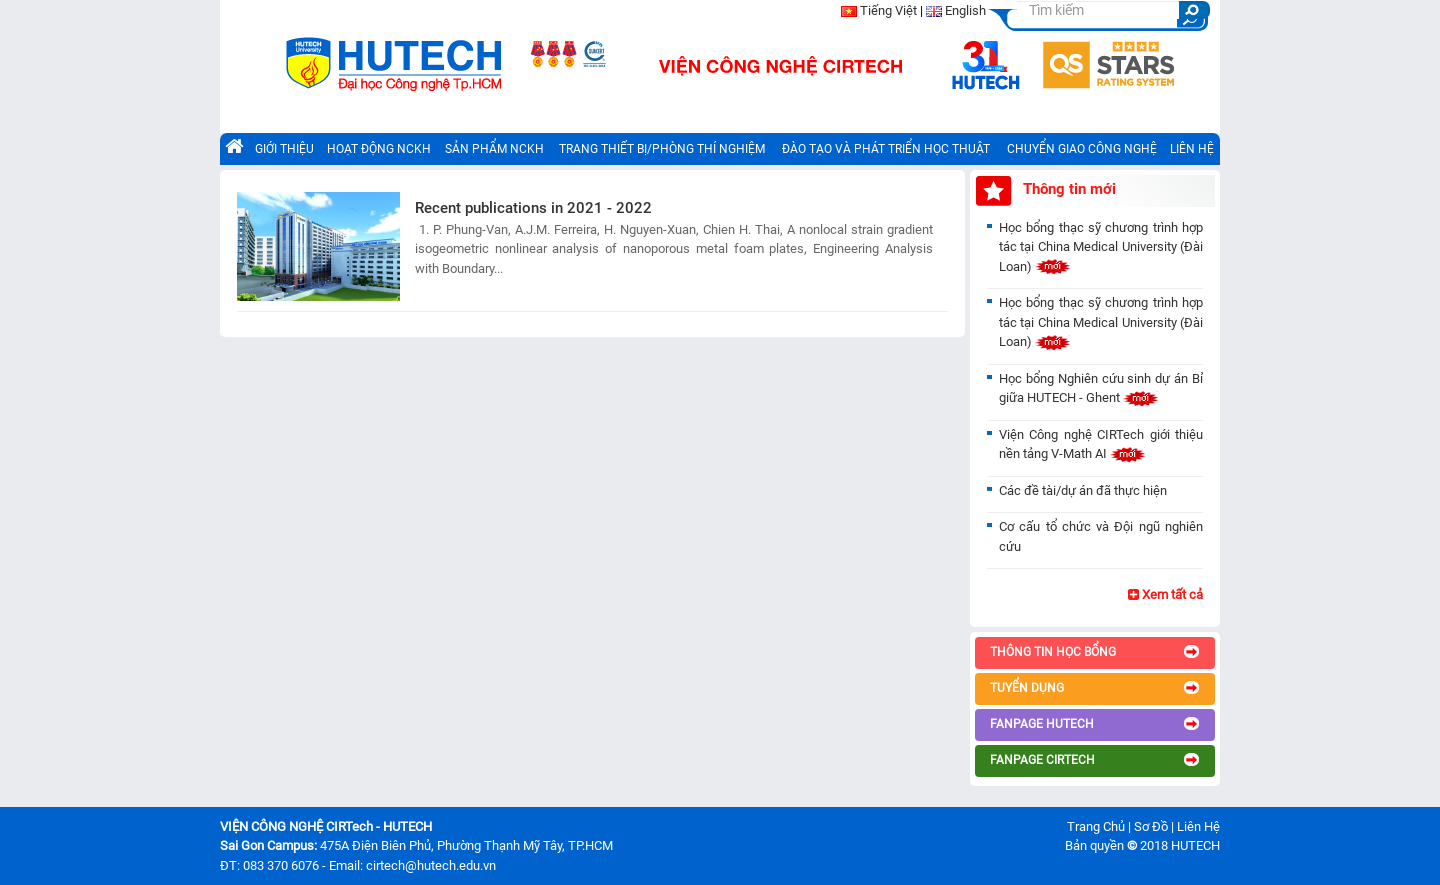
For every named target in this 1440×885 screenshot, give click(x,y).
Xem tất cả (1165, 594)
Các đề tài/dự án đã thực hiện (1083, 490)
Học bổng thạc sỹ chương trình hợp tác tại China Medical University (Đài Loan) (1101, 247)
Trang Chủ (1096, 826)
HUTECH (1195, 845)
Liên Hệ (1198, 826)
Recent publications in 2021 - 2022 (533, 208)
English (965, 10)
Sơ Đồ (1151, 826)
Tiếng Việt (888, 10)
